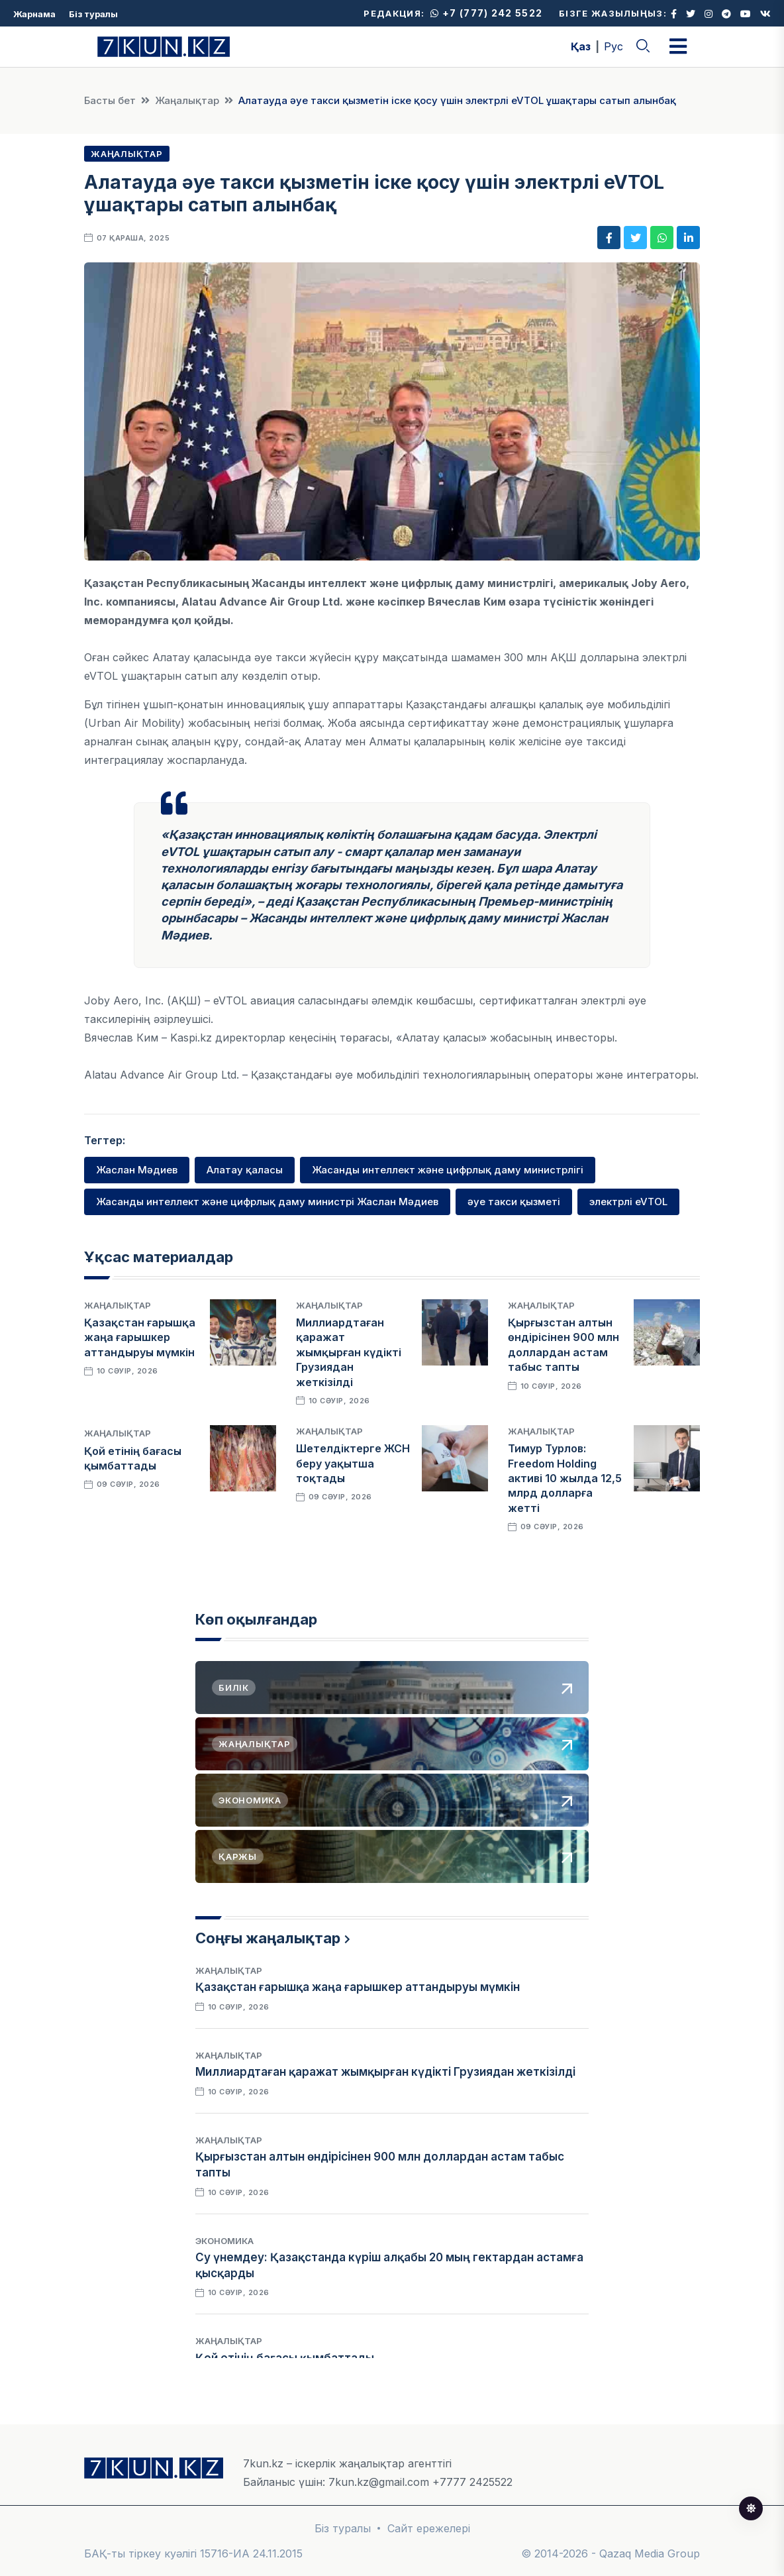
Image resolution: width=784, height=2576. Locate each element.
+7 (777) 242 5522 (486, 13)
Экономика (224, 2240)
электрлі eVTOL (628, 1201)
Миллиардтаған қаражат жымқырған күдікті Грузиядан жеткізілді (348, 1352)
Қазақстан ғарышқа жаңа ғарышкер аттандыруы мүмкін (139, 1337)
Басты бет (110, 100)
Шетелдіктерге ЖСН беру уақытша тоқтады (353, 1463)
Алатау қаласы (245, 1169)
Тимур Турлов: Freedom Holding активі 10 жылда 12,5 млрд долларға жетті (565, 1478)
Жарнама (34, 14)
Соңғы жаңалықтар (267, 1938)
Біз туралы (93, 14)
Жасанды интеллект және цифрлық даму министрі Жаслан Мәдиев (267, 1201)
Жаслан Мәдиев (136, 1169)
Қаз (581, 46)
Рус (613, 46)
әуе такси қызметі (513, 1201)
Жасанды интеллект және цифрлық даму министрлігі (447, 1169)
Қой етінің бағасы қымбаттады (284, 2358)
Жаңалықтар (187, 100)
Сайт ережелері (428, 2528)
